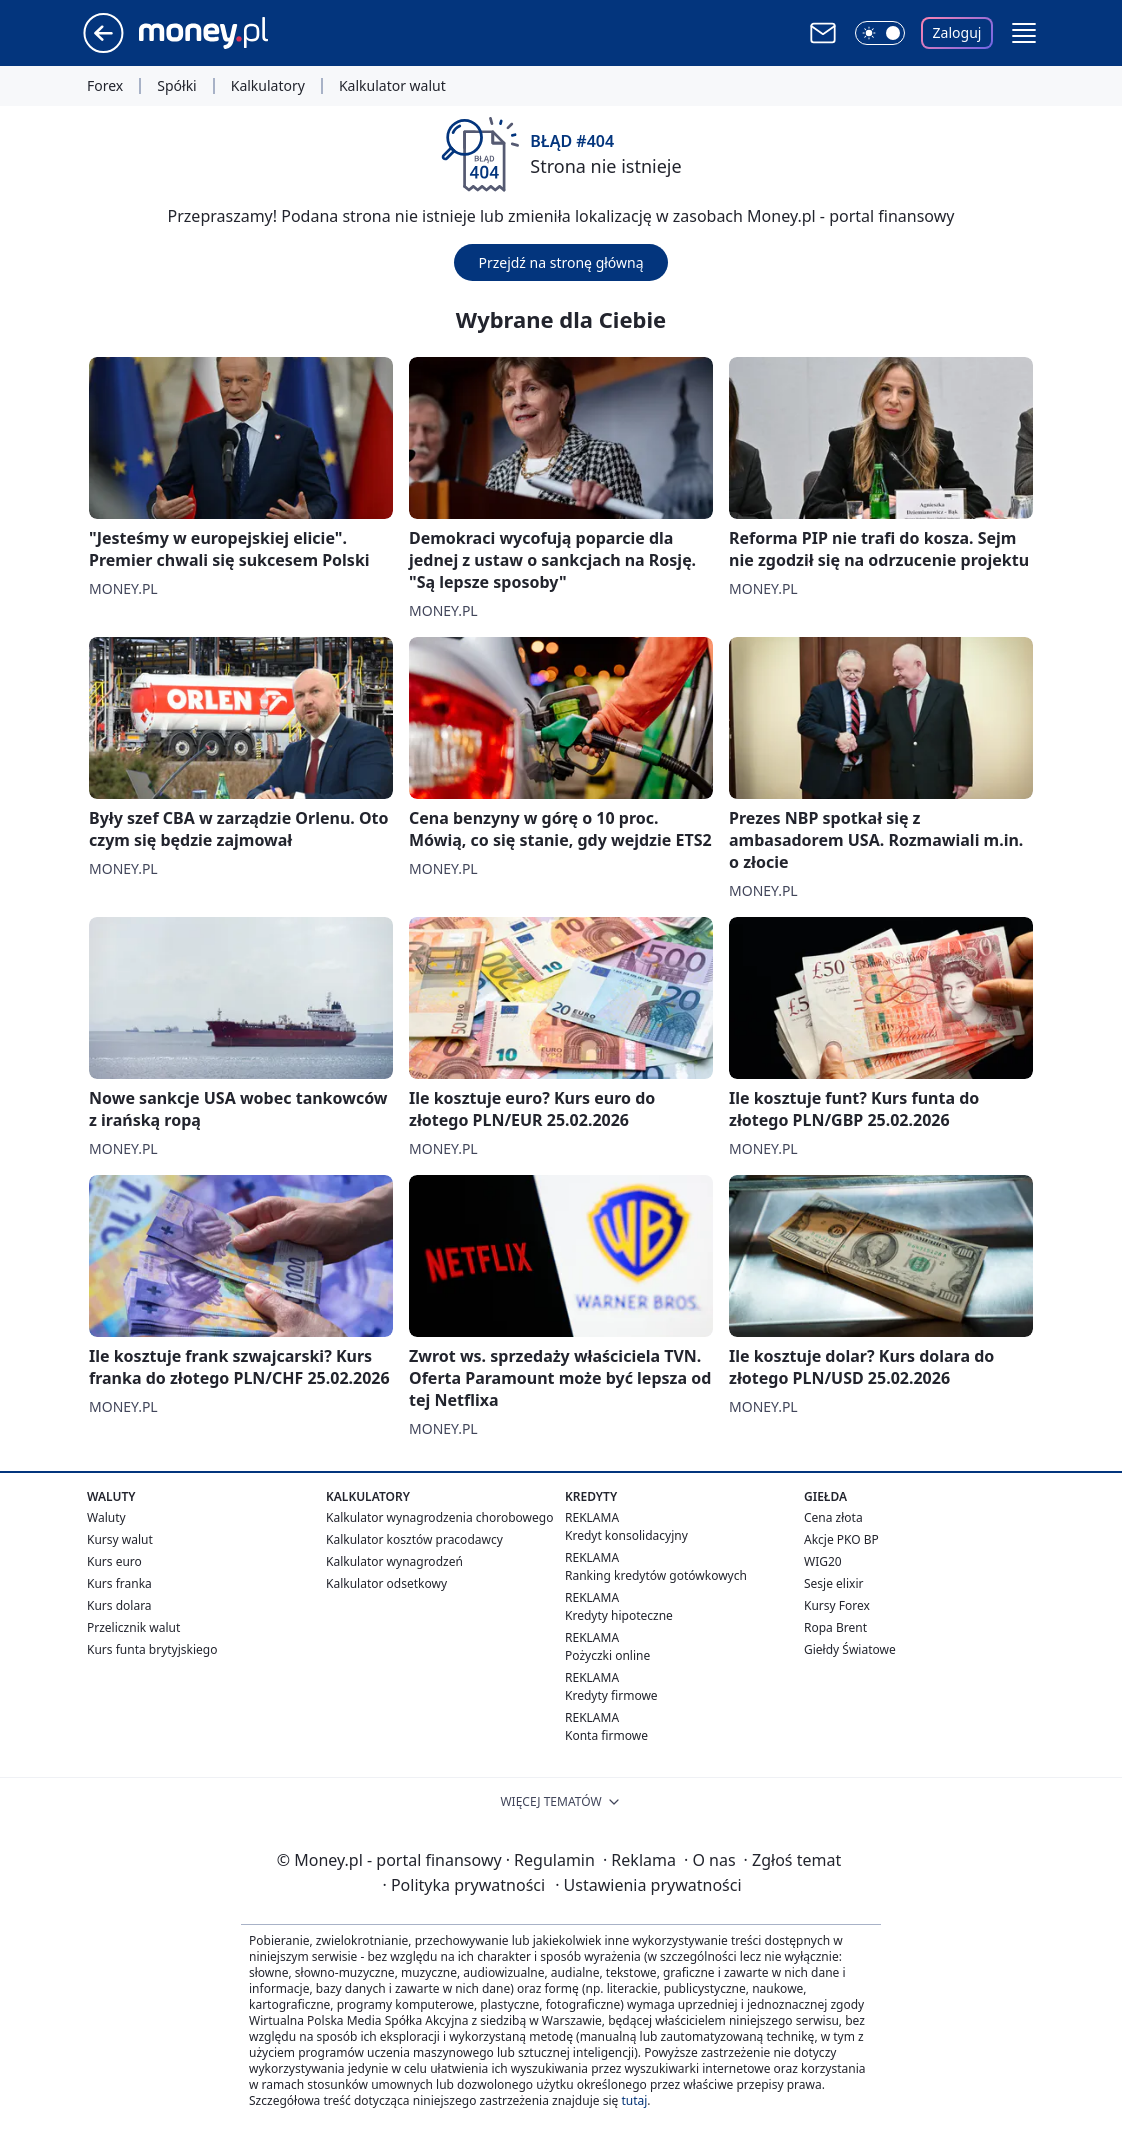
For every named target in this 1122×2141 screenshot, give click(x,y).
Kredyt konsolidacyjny (626, 1535)
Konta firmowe (606, 1735)
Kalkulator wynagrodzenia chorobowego (439, 1517)
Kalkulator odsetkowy (386, 1583)
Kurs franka (119, 1583)
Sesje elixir (833, 1583)
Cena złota (833, 1517)
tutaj (634, 2100)
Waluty (106, 1517)
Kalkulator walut (392, 86)
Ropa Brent (835, 1627)
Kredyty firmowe (611, 1695)
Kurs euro (114, 1561)
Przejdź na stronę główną (560, 262)
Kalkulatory (268, 86)
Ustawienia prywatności (648, 1885)
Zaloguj (957, 32)
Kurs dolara (119, 1605)
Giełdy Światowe (850, 1649)
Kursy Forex (837, 1605)
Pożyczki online (607, 1655)
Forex (105, 86)
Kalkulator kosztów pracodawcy (414, 1539)
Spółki (176, 86)
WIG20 (823, 1561)
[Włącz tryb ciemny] (880, 33)
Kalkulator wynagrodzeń (394, 1561)
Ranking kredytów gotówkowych (656, 1575)
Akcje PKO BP (841, 1539)
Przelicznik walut (133, 1627)
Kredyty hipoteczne (619, 1615)
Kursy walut (120, 1539)
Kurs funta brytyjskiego (152, 1649)
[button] (1024, 33)
